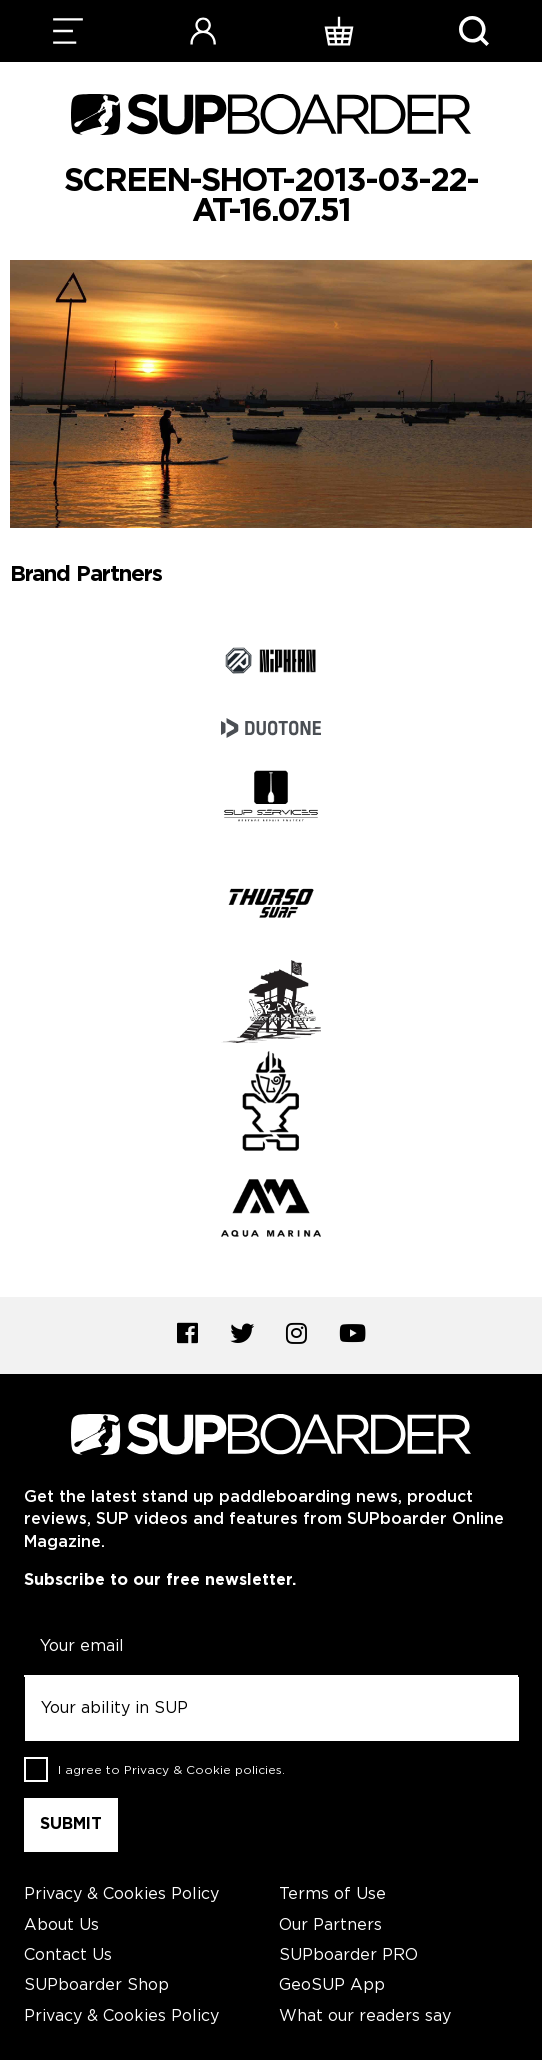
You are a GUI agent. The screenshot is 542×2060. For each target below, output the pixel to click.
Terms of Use (332, 1894)
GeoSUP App (332, 1985)
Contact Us (68, 1955)
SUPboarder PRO (348, 1955)
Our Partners (330, 1925)
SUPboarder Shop (96, 1985)
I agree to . (171, 1770)
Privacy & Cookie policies (203, 1770)
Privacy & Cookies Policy (121, 1894)
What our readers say (365, 2016)
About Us (61, 1925)
